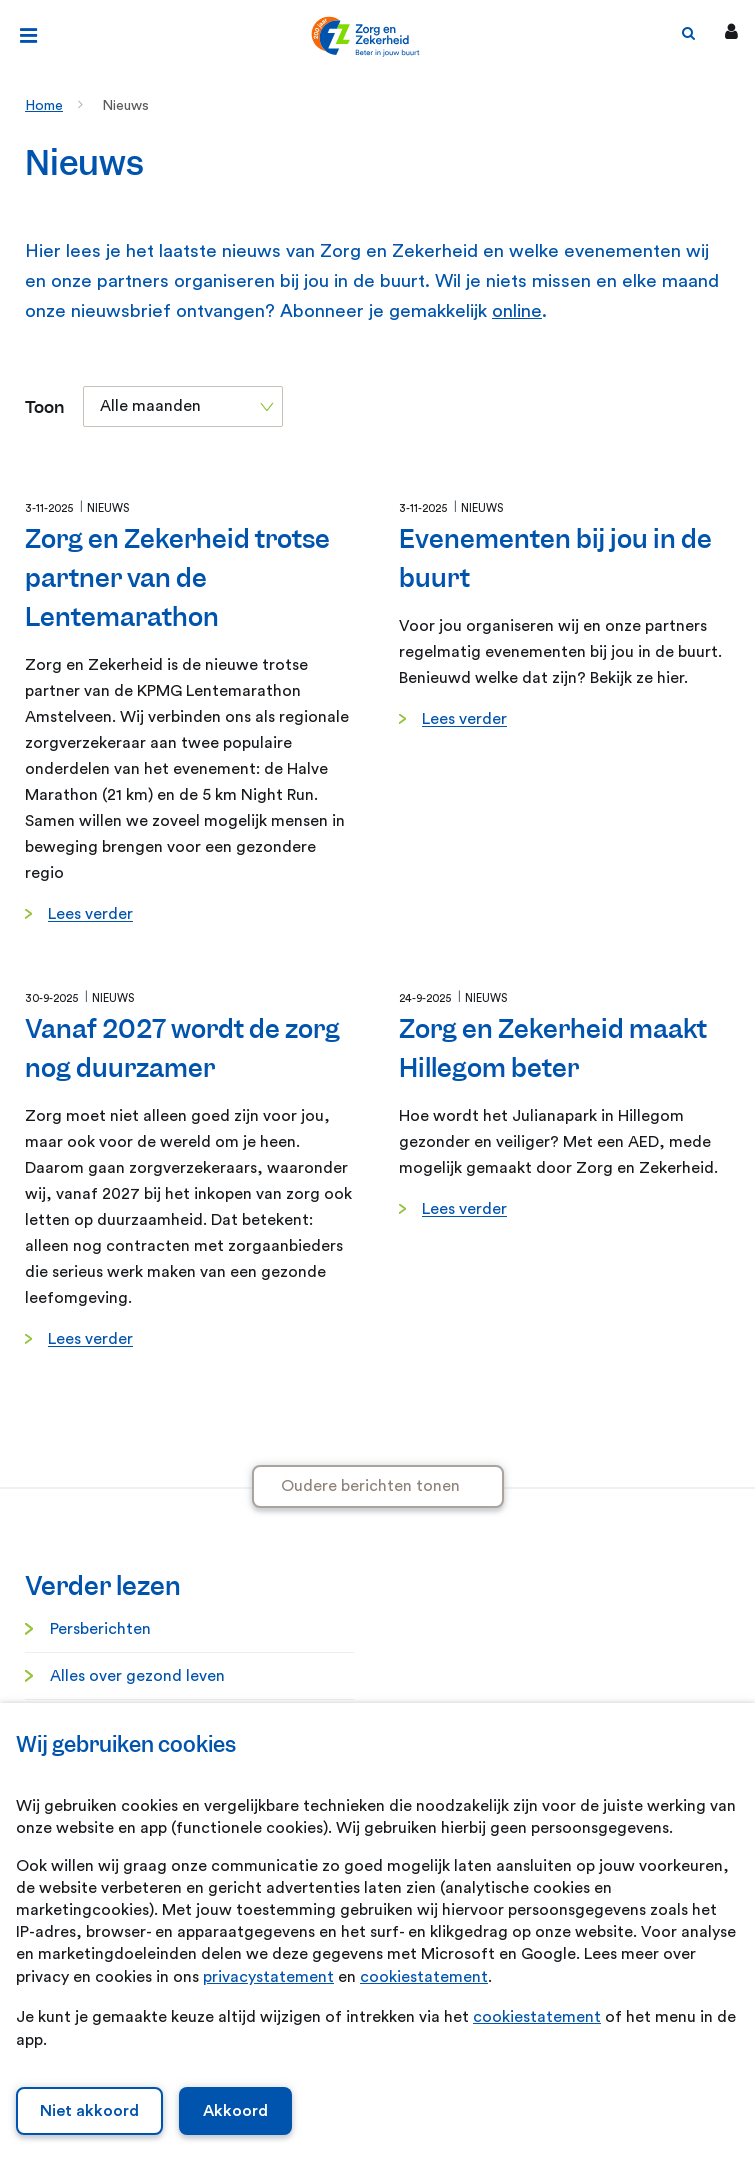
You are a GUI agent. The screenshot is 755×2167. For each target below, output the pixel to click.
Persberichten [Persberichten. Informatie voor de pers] (100, 1629)
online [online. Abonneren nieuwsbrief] (517, 311)
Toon (44, 407)
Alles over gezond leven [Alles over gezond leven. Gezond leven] (137, 1676)
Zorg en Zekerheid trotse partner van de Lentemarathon (177, 578)
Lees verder (90, 914)
